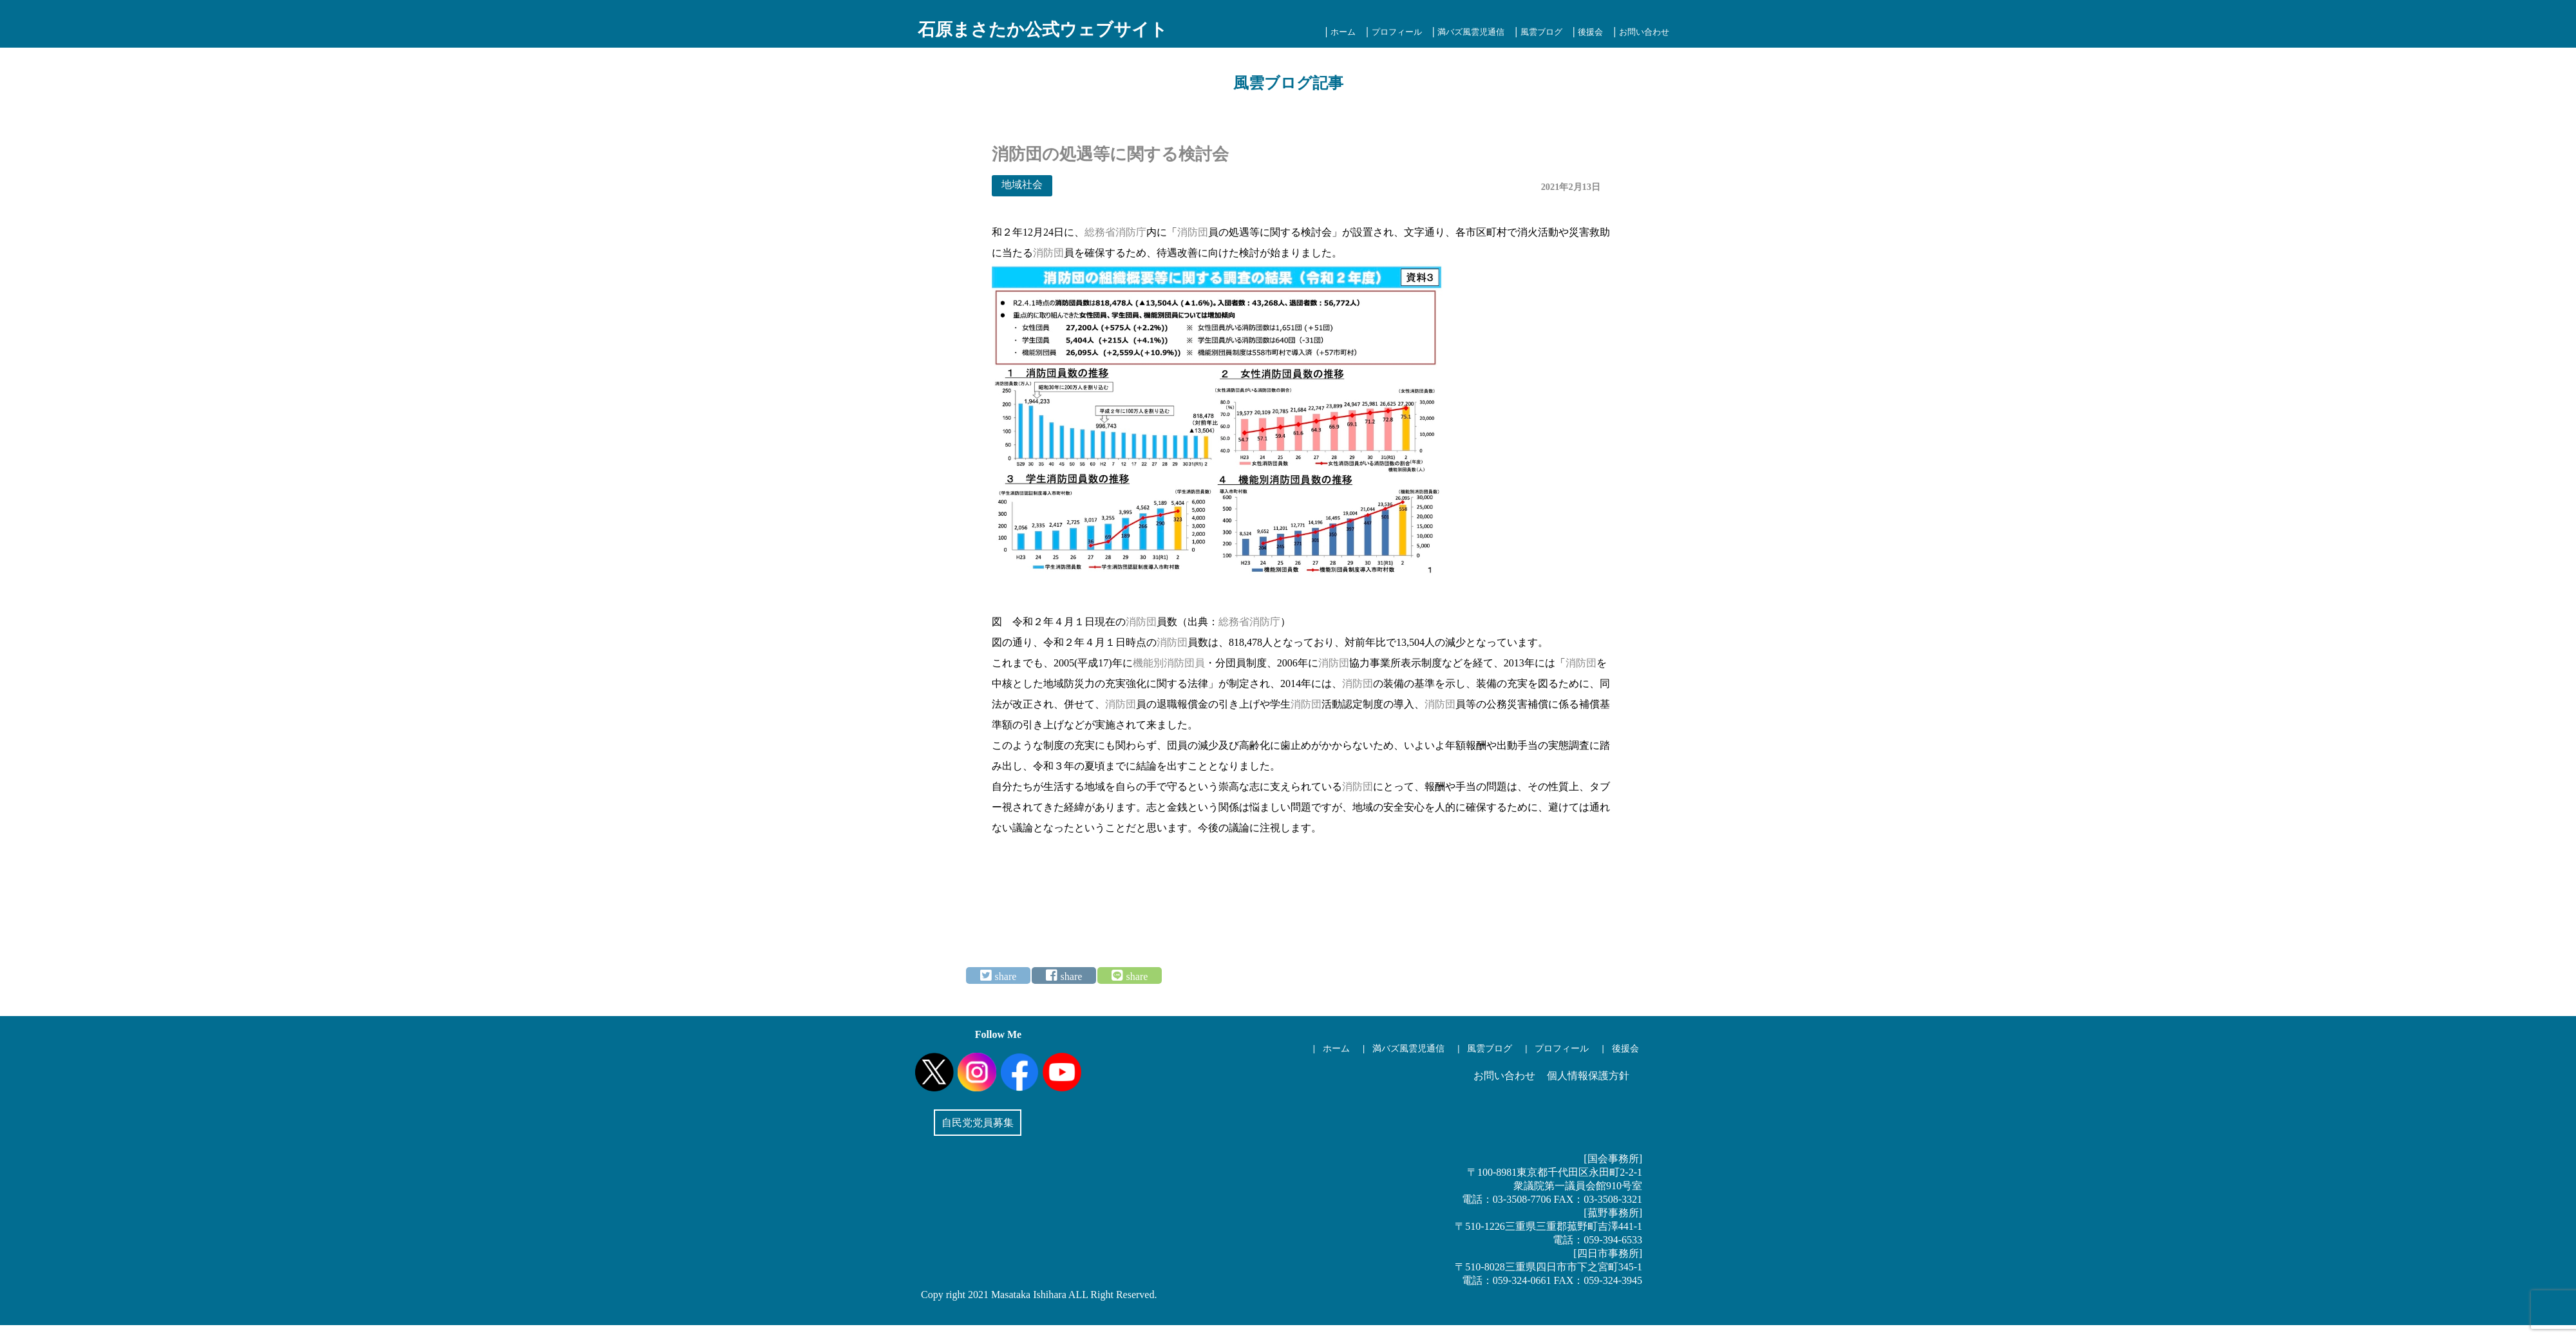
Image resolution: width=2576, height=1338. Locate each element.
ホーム (1343, 32)
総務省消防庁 (1115, 232)
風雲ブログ (1541, 32)
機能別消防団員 (1169, 662)
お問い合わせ (1644, 32)
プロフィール (1397, 32)
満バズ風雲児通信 (1470, 32)
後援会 (1590, 32)
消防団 (1192, 232)
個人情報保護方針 (1588, 1075)
